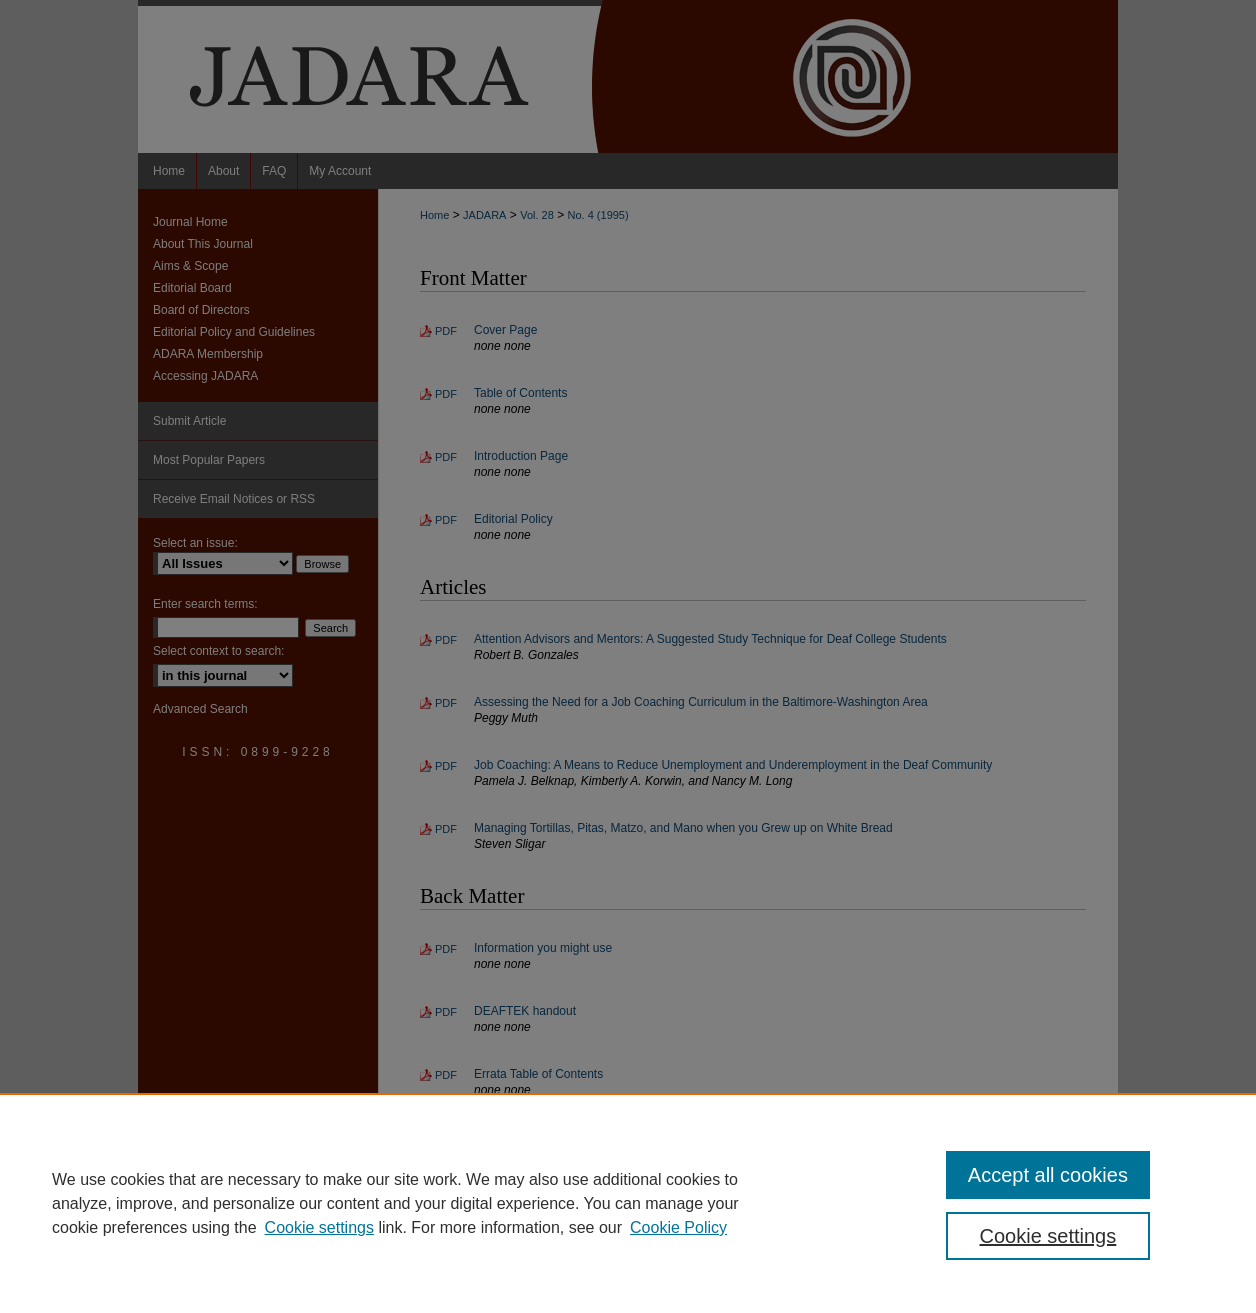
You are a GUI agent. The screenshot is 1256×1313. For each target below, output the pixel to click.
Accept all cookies (1048, 1175)
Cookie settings (319, 1227)
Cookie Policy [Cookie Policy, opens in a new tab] (678, 1227)
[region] (628, 1203)
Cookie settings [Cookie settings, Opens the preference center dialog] (1048, 1236)
